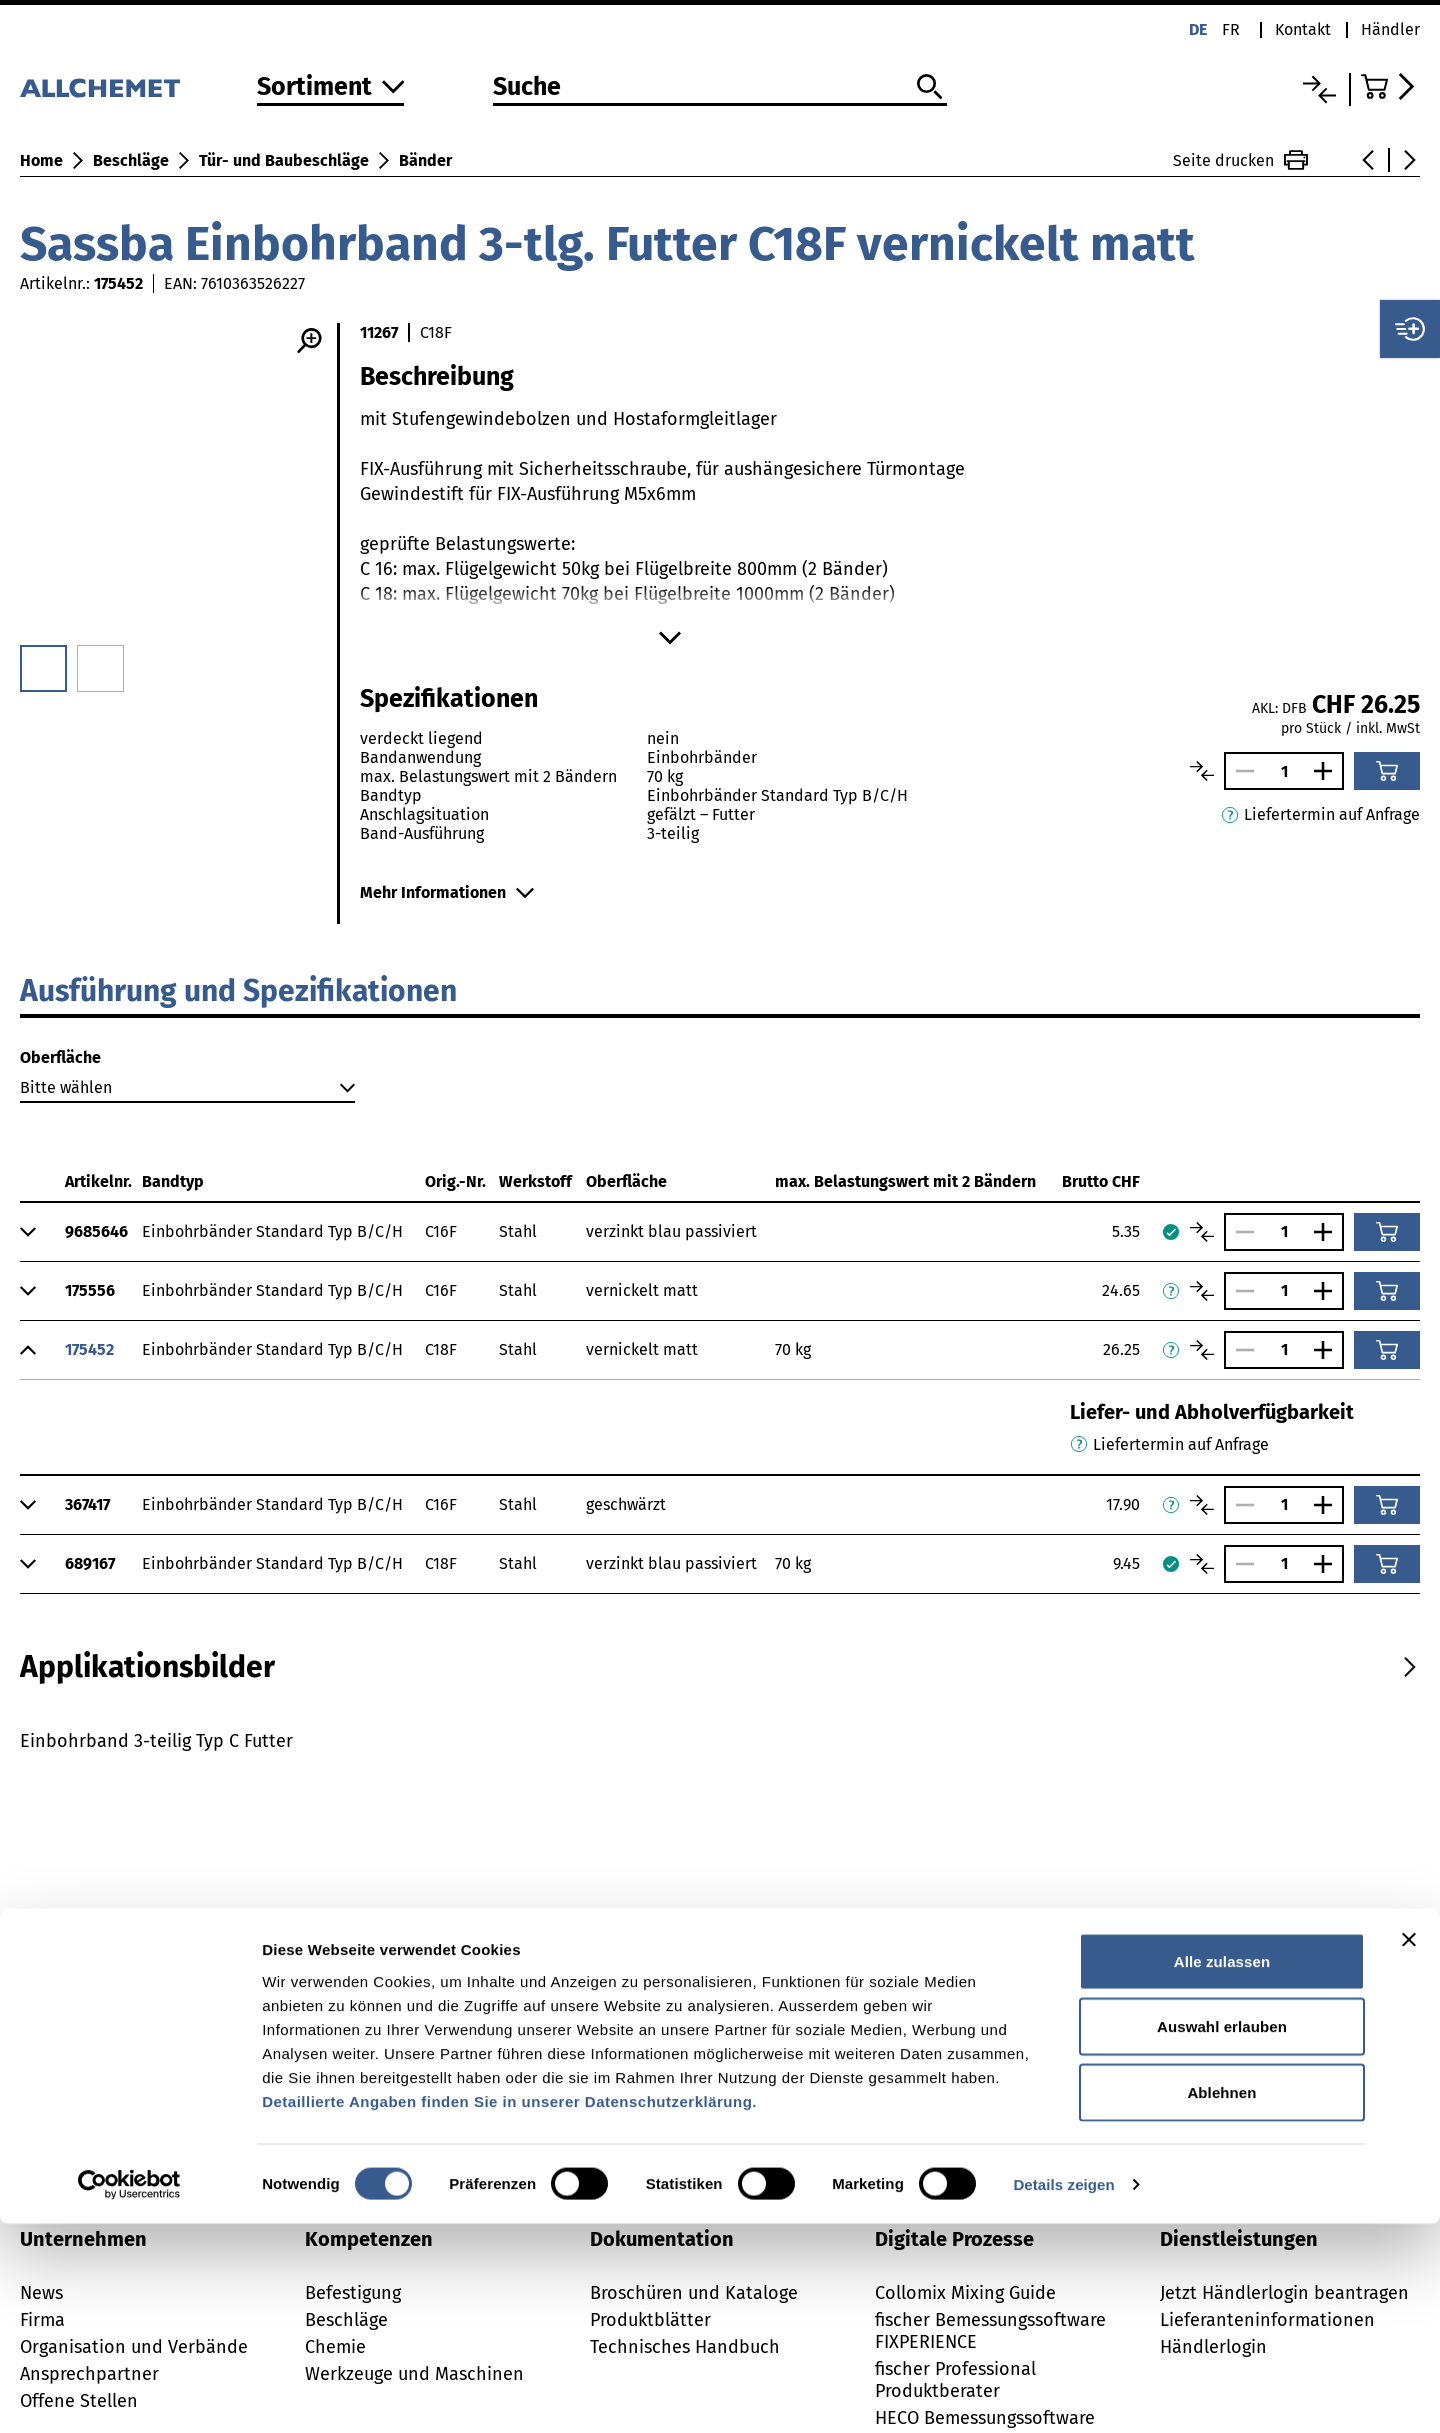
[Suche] (719, 88)
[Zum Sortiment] (331, 88)
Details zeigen (1063, 2393)
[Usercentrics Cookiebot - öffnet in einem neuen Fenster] (129, 2394)
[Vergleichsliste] (1319, 89)
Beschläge (131, 160)
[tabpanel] (720, 1795)
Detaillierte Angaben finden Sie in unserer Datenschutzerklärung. (509, 2310)
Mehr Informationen (447, 892)
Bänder (425, 160)
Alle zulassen (1222, 2170)
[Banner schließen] (1409, 2149)
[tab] (147, 1667)
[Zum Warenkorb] (1390, 86)
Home (41, 160)
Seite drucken (1240, 160)
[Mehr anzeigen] (670, 638)
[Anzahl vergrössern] (1328, 771)
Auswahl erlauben (1222, 2236)
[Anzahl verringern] (1240, 771)
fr (1231, 29)
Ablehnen (1221, 2301)
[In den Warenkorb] (1387, 771)
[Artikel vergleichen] (1202, 771)
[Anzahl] (1284, 771)
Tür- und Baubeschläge (284, 160)
